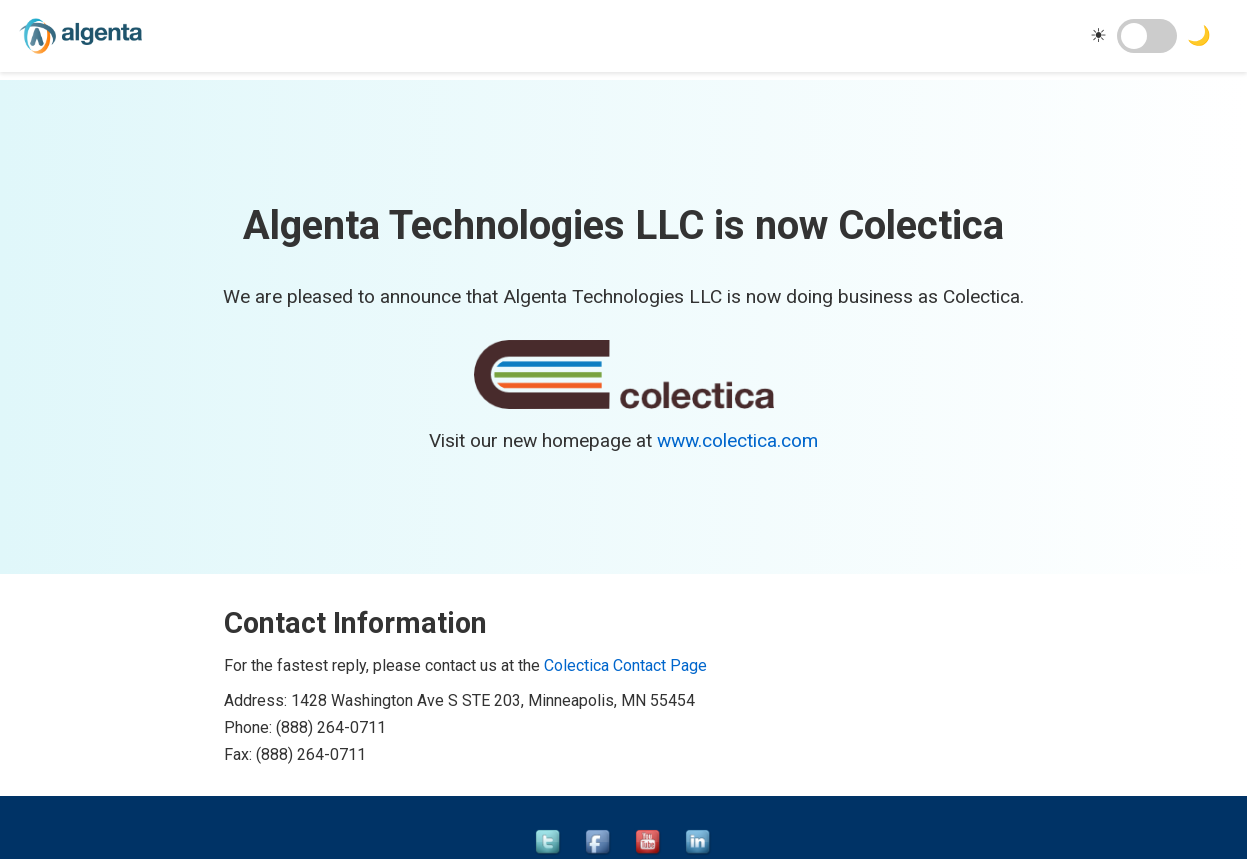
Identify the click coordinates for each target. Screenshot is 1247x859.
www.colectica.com (737, 440)
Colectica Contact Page (625, 665)
